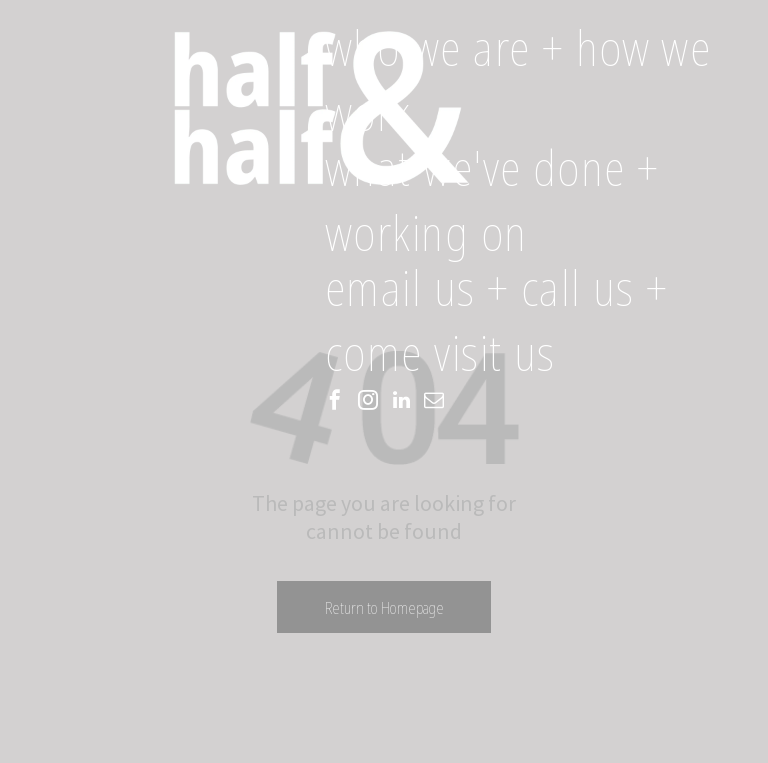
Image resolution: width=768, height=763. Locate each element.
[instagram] (368, 402)
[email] (434, 402)
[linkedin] (401, 402)
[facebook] (335, 402)
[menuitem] (541, 85)
